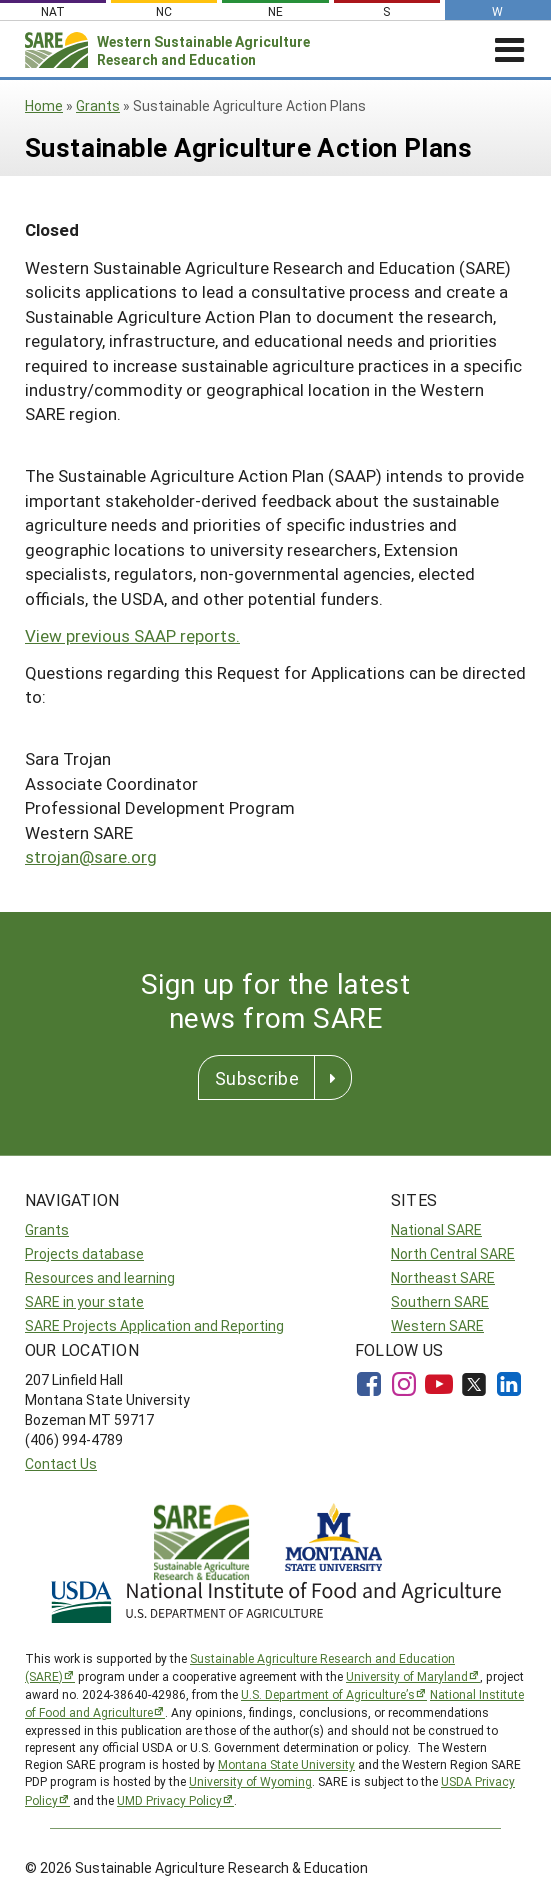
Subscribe (257, 1078)
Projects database (84, 1253)
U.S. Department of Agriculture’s (328, 1694)
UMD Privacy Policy (169, 1800)
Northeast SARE (443, 1277)
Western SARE (437, 1325)
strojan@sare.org (91, 856)
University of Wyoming (250, 1781)
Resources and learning (100, 1277)
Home (44, 105)
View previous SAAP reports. (132, 635)
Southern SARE (440, 1301)
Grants (98, 105)
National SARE (436, 1229)
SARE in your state (84, 1301)
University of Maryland (407, 1676)
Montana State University (286, 1764)
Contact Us (61, 1463)
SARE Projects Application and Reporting (154, 1325)
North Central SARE (453, 1253)
